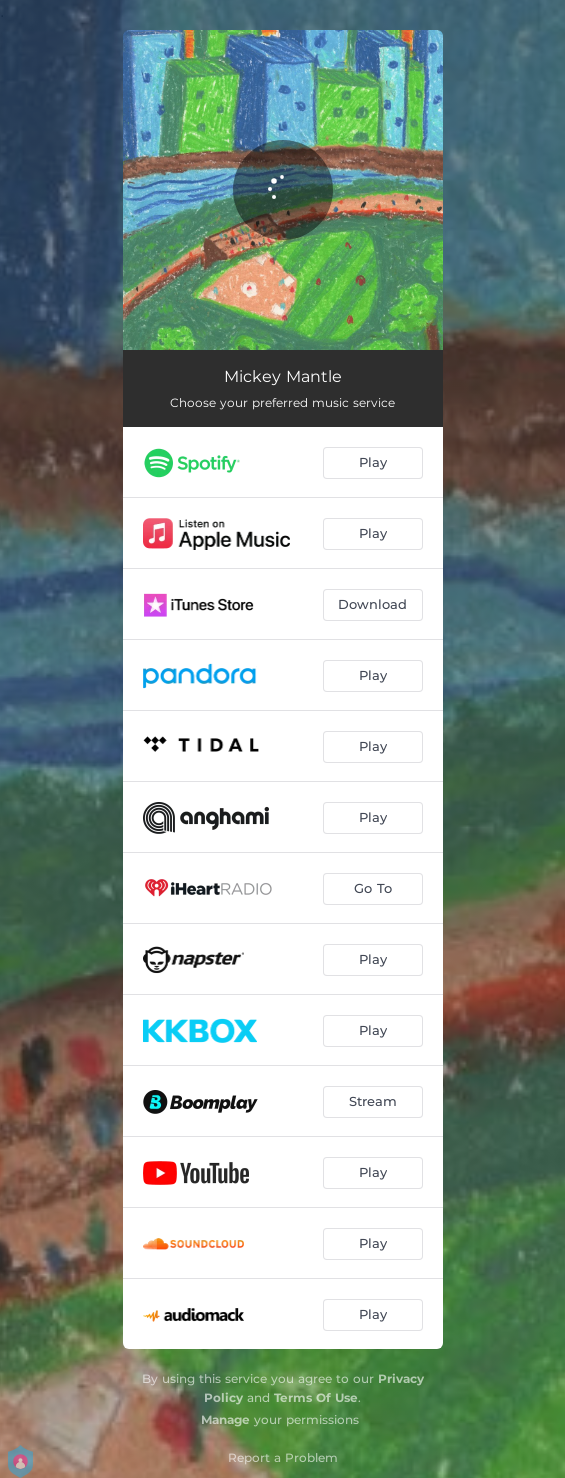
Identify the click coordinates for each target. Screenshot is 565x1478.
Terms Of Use (316, 1397)
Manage (225, 1419)
